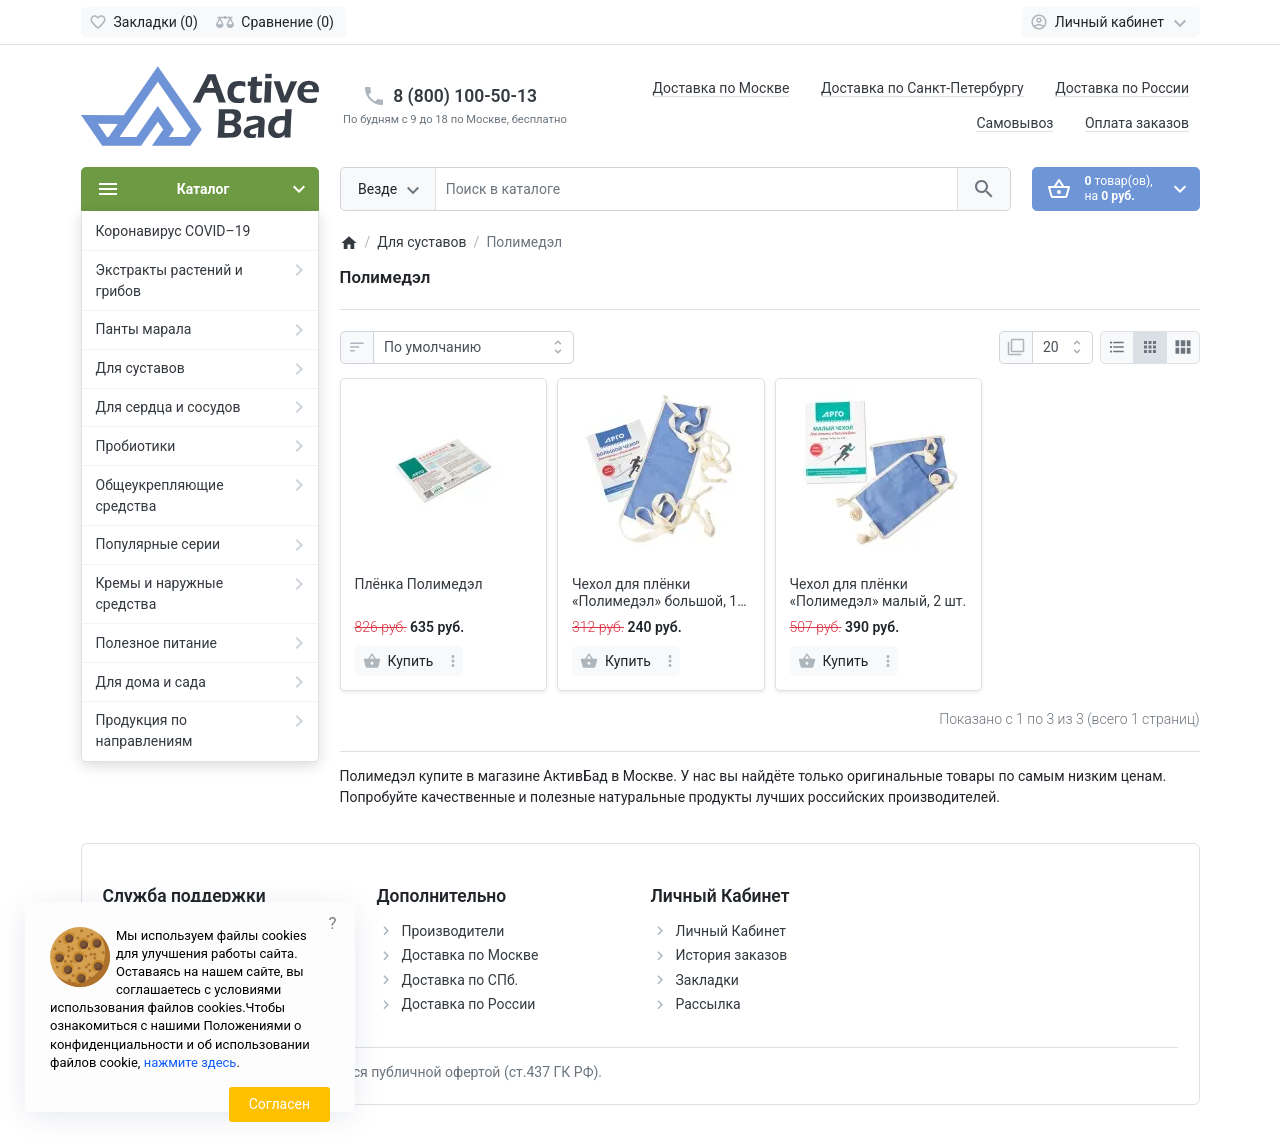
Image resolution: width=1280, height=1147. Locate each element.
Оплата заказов (1137, 123)
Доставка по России (1122, 88)
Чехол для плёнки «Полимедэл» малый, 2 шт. (878, 592)
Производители (453, 931)
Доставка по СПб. (460, 980)
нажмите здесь (190, 1062)
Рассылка (708, 1004)
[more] (453, 661)
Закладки (707, 980)
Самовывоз (1014, 123)
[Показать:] (1062, 348)
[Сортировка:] (473, 348)
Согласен (279, 1104)
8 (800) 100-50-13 (465, 96)
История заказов (732, 955)
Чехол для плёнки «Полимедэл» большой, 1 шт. (654, 593)
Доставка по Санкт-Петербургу (922, 88)
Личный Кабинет (731, 931)
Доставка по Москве (721, 88)
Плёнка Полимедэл (419, 584)
